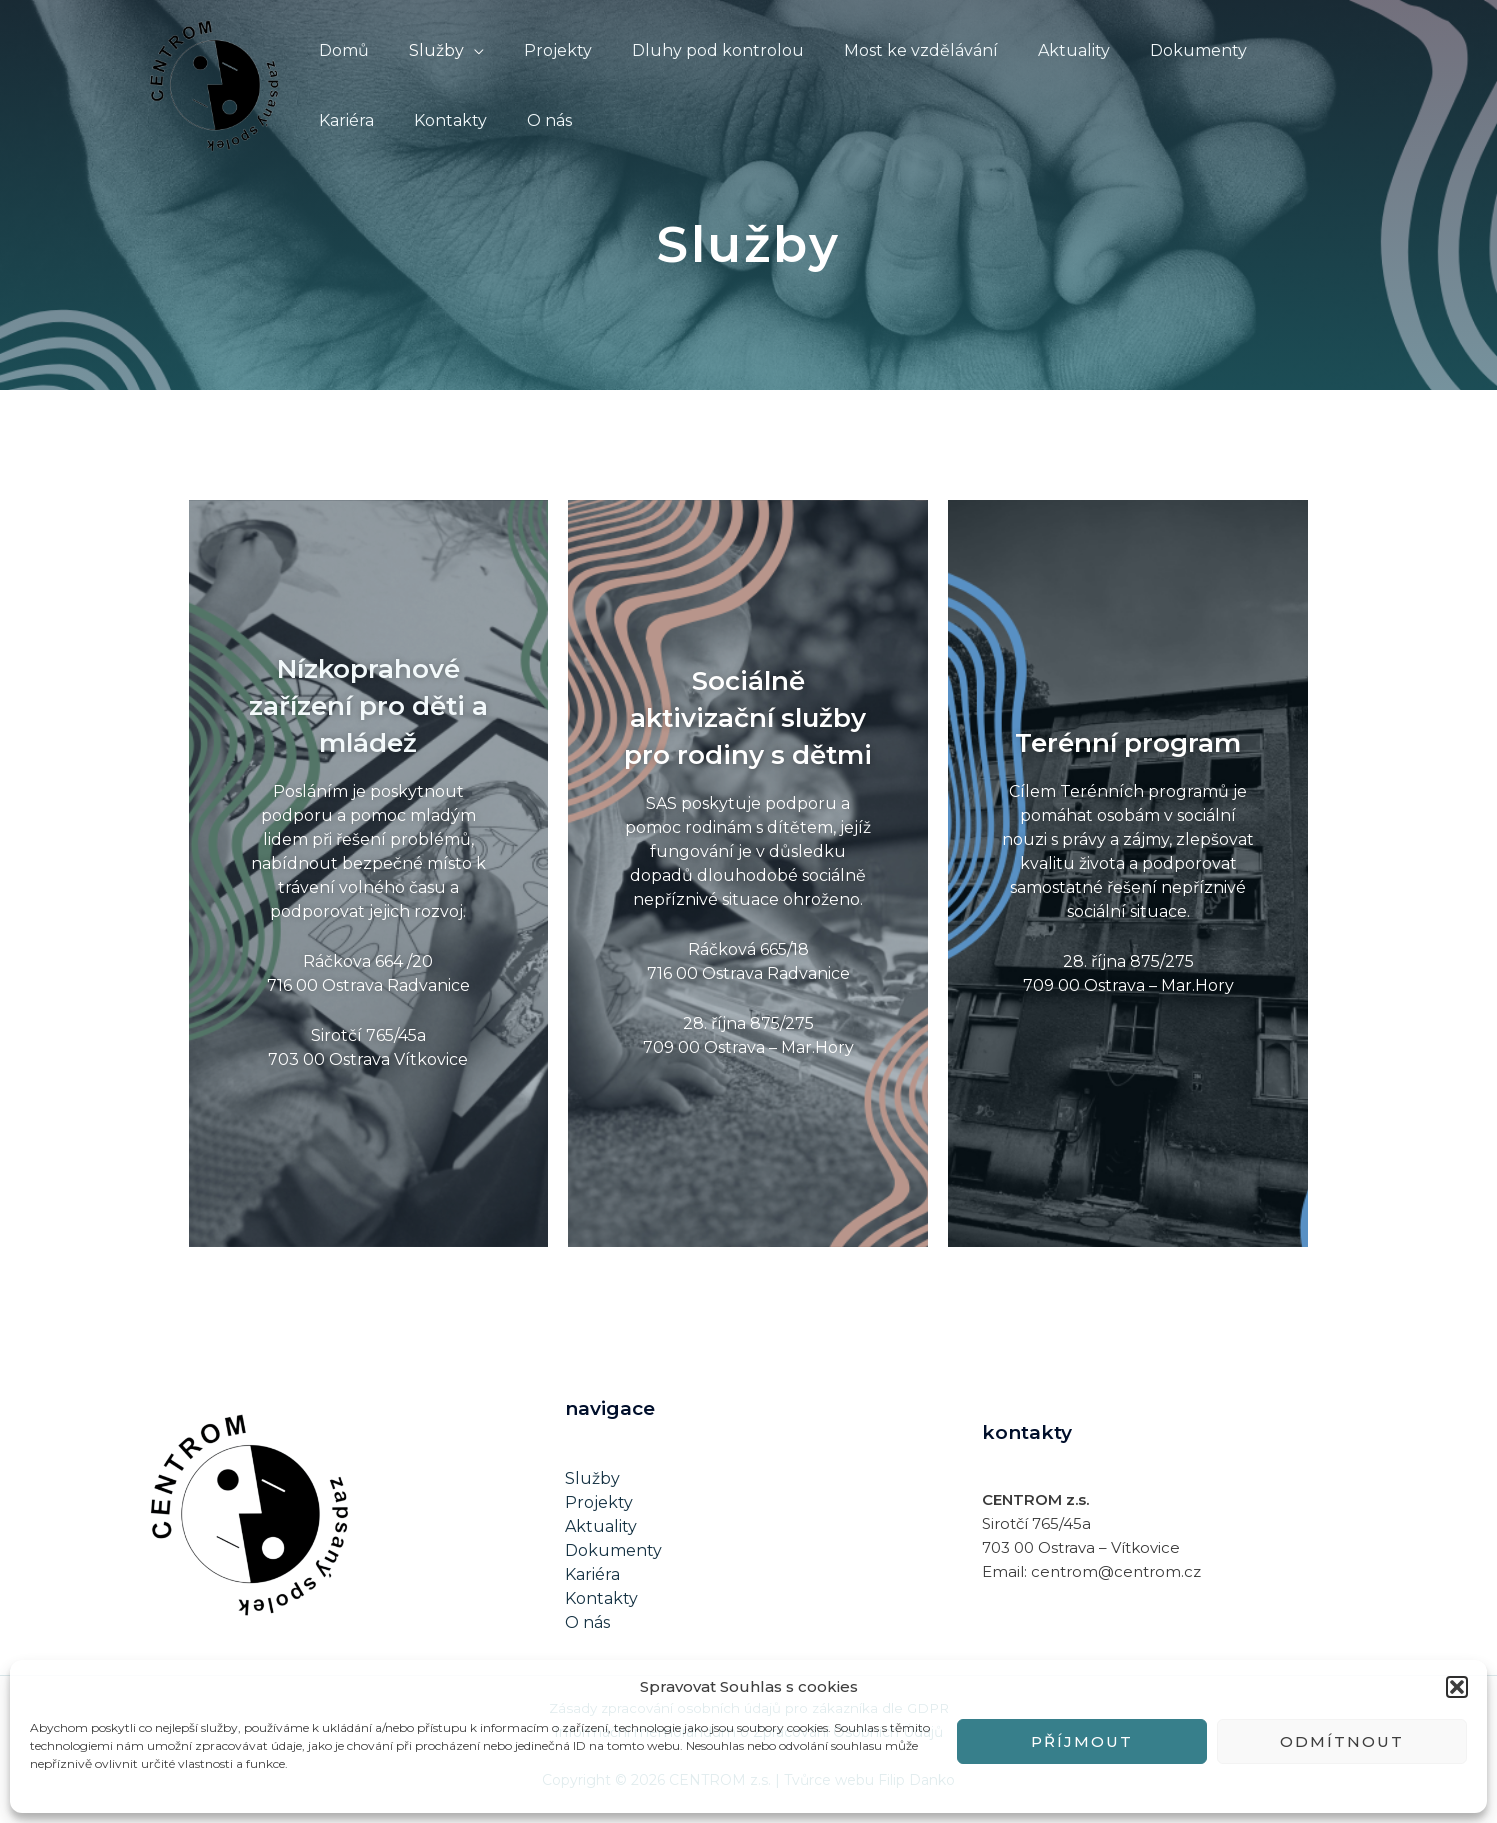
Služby (424, 50)
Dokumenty (1146, 50)
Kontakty (351, 120)
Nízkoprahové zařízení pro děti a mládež (368, 710)
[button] (1457, 1687)
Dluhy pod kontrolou (690, 50)
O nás (442, 120)
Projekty (538, 50)
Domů (340, 50)
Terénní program (1128, 747)
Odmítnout (1342, 1741)
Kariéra (1254, 50)
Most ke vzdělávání (885, 50)
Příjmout (1082, 1741)
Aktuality (1030, 50)
